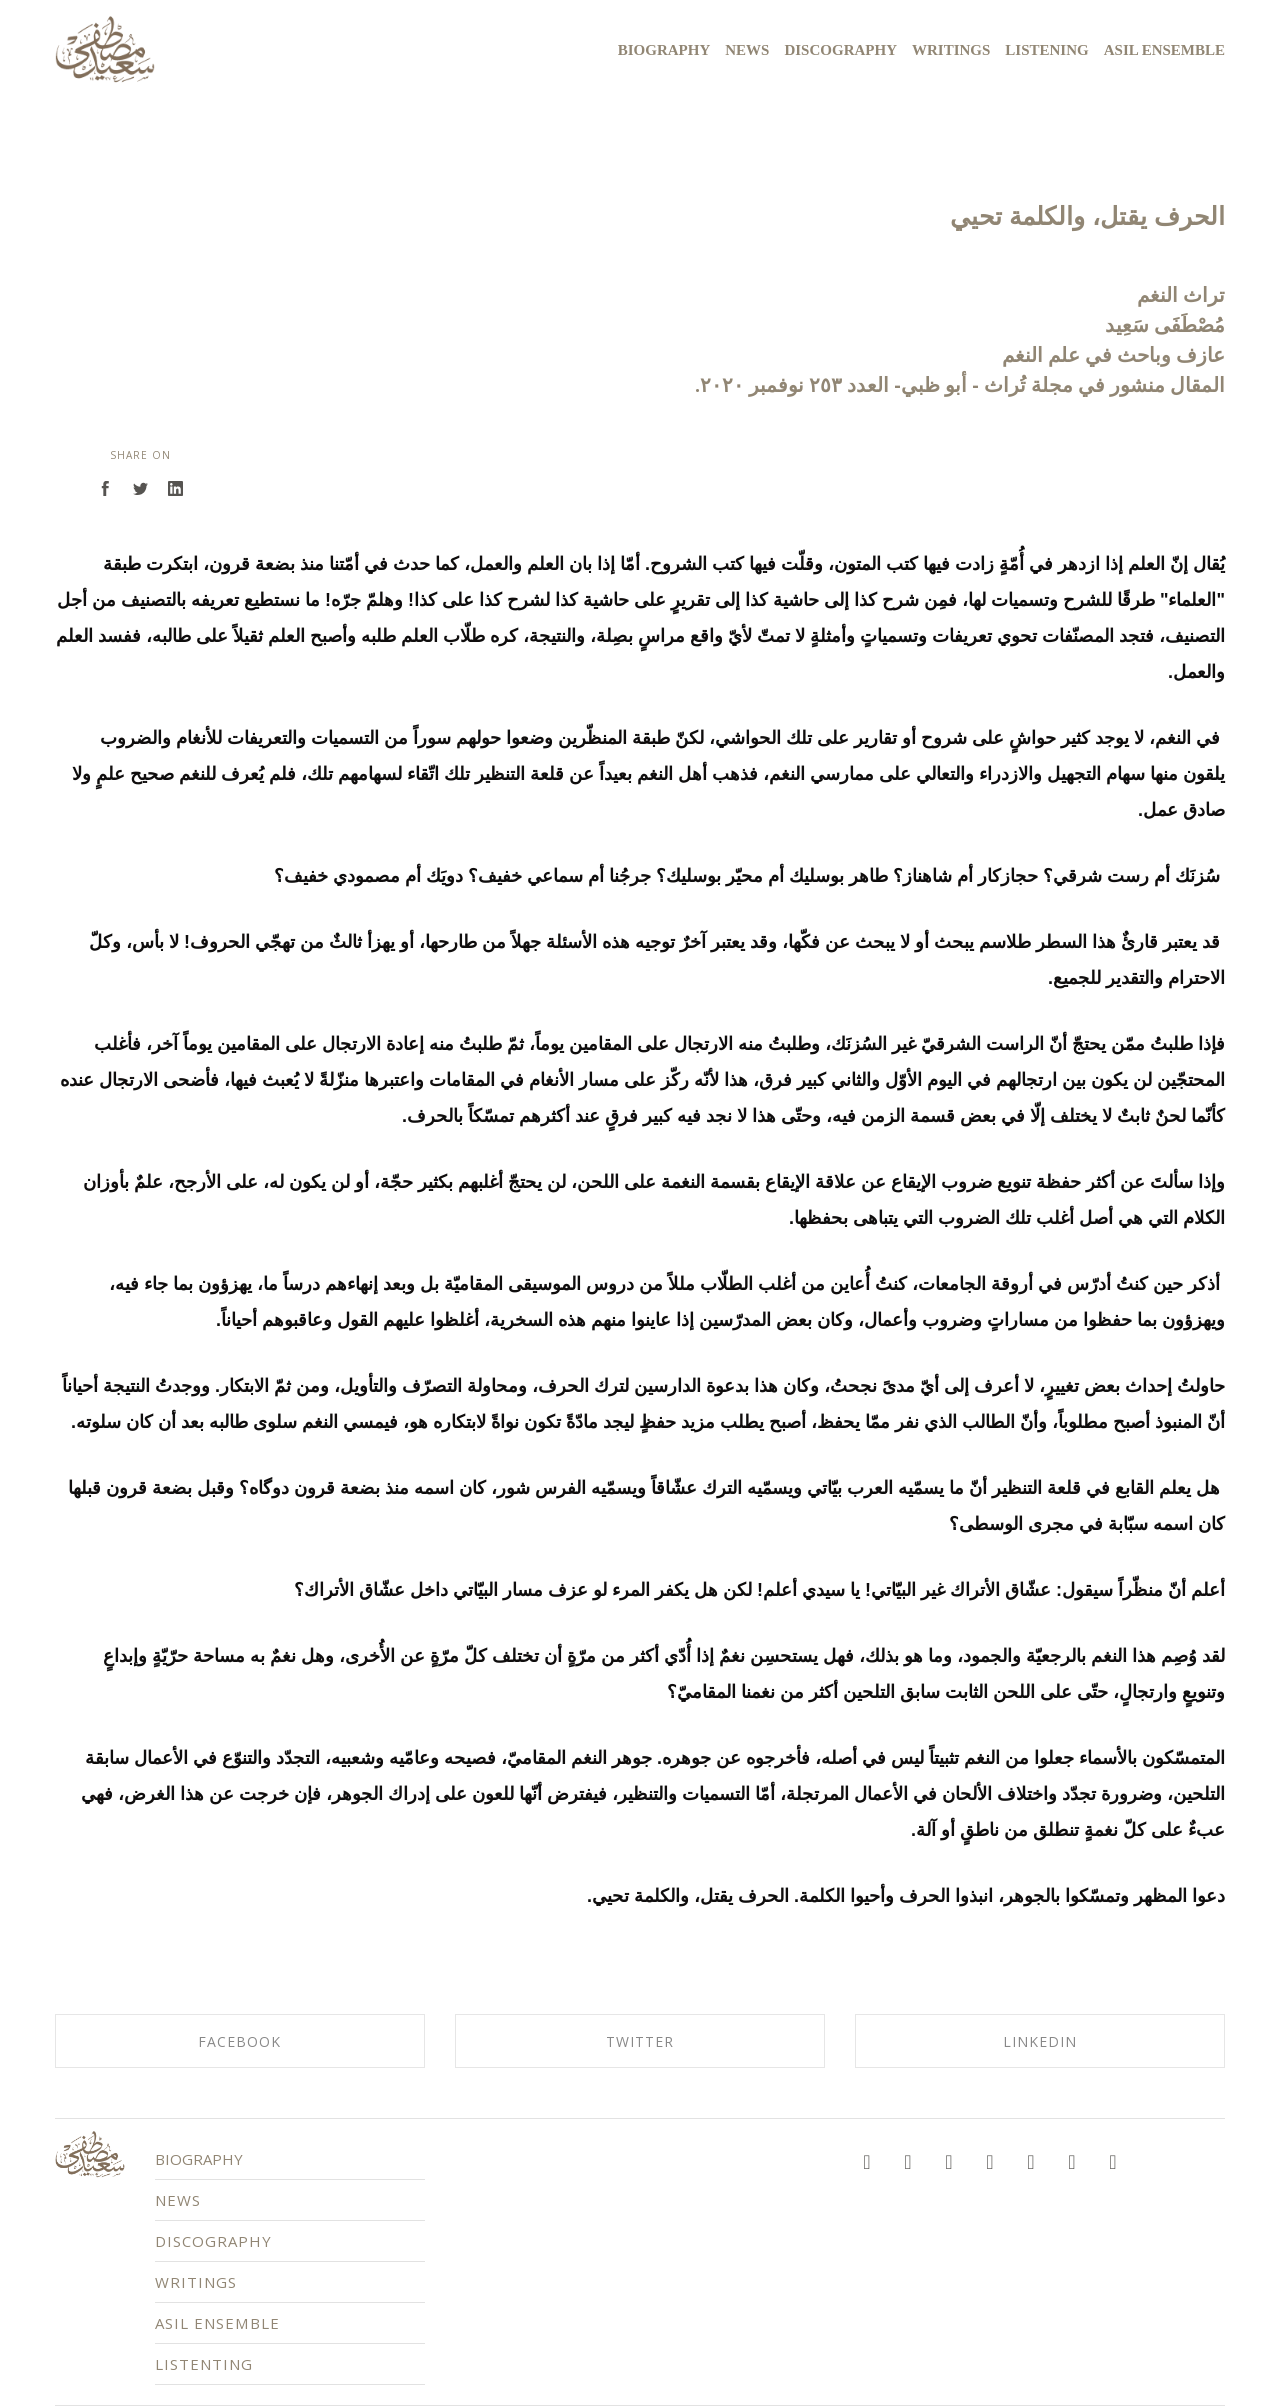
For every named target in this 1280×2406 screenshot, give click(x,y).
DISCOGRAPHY (248, 2245)
